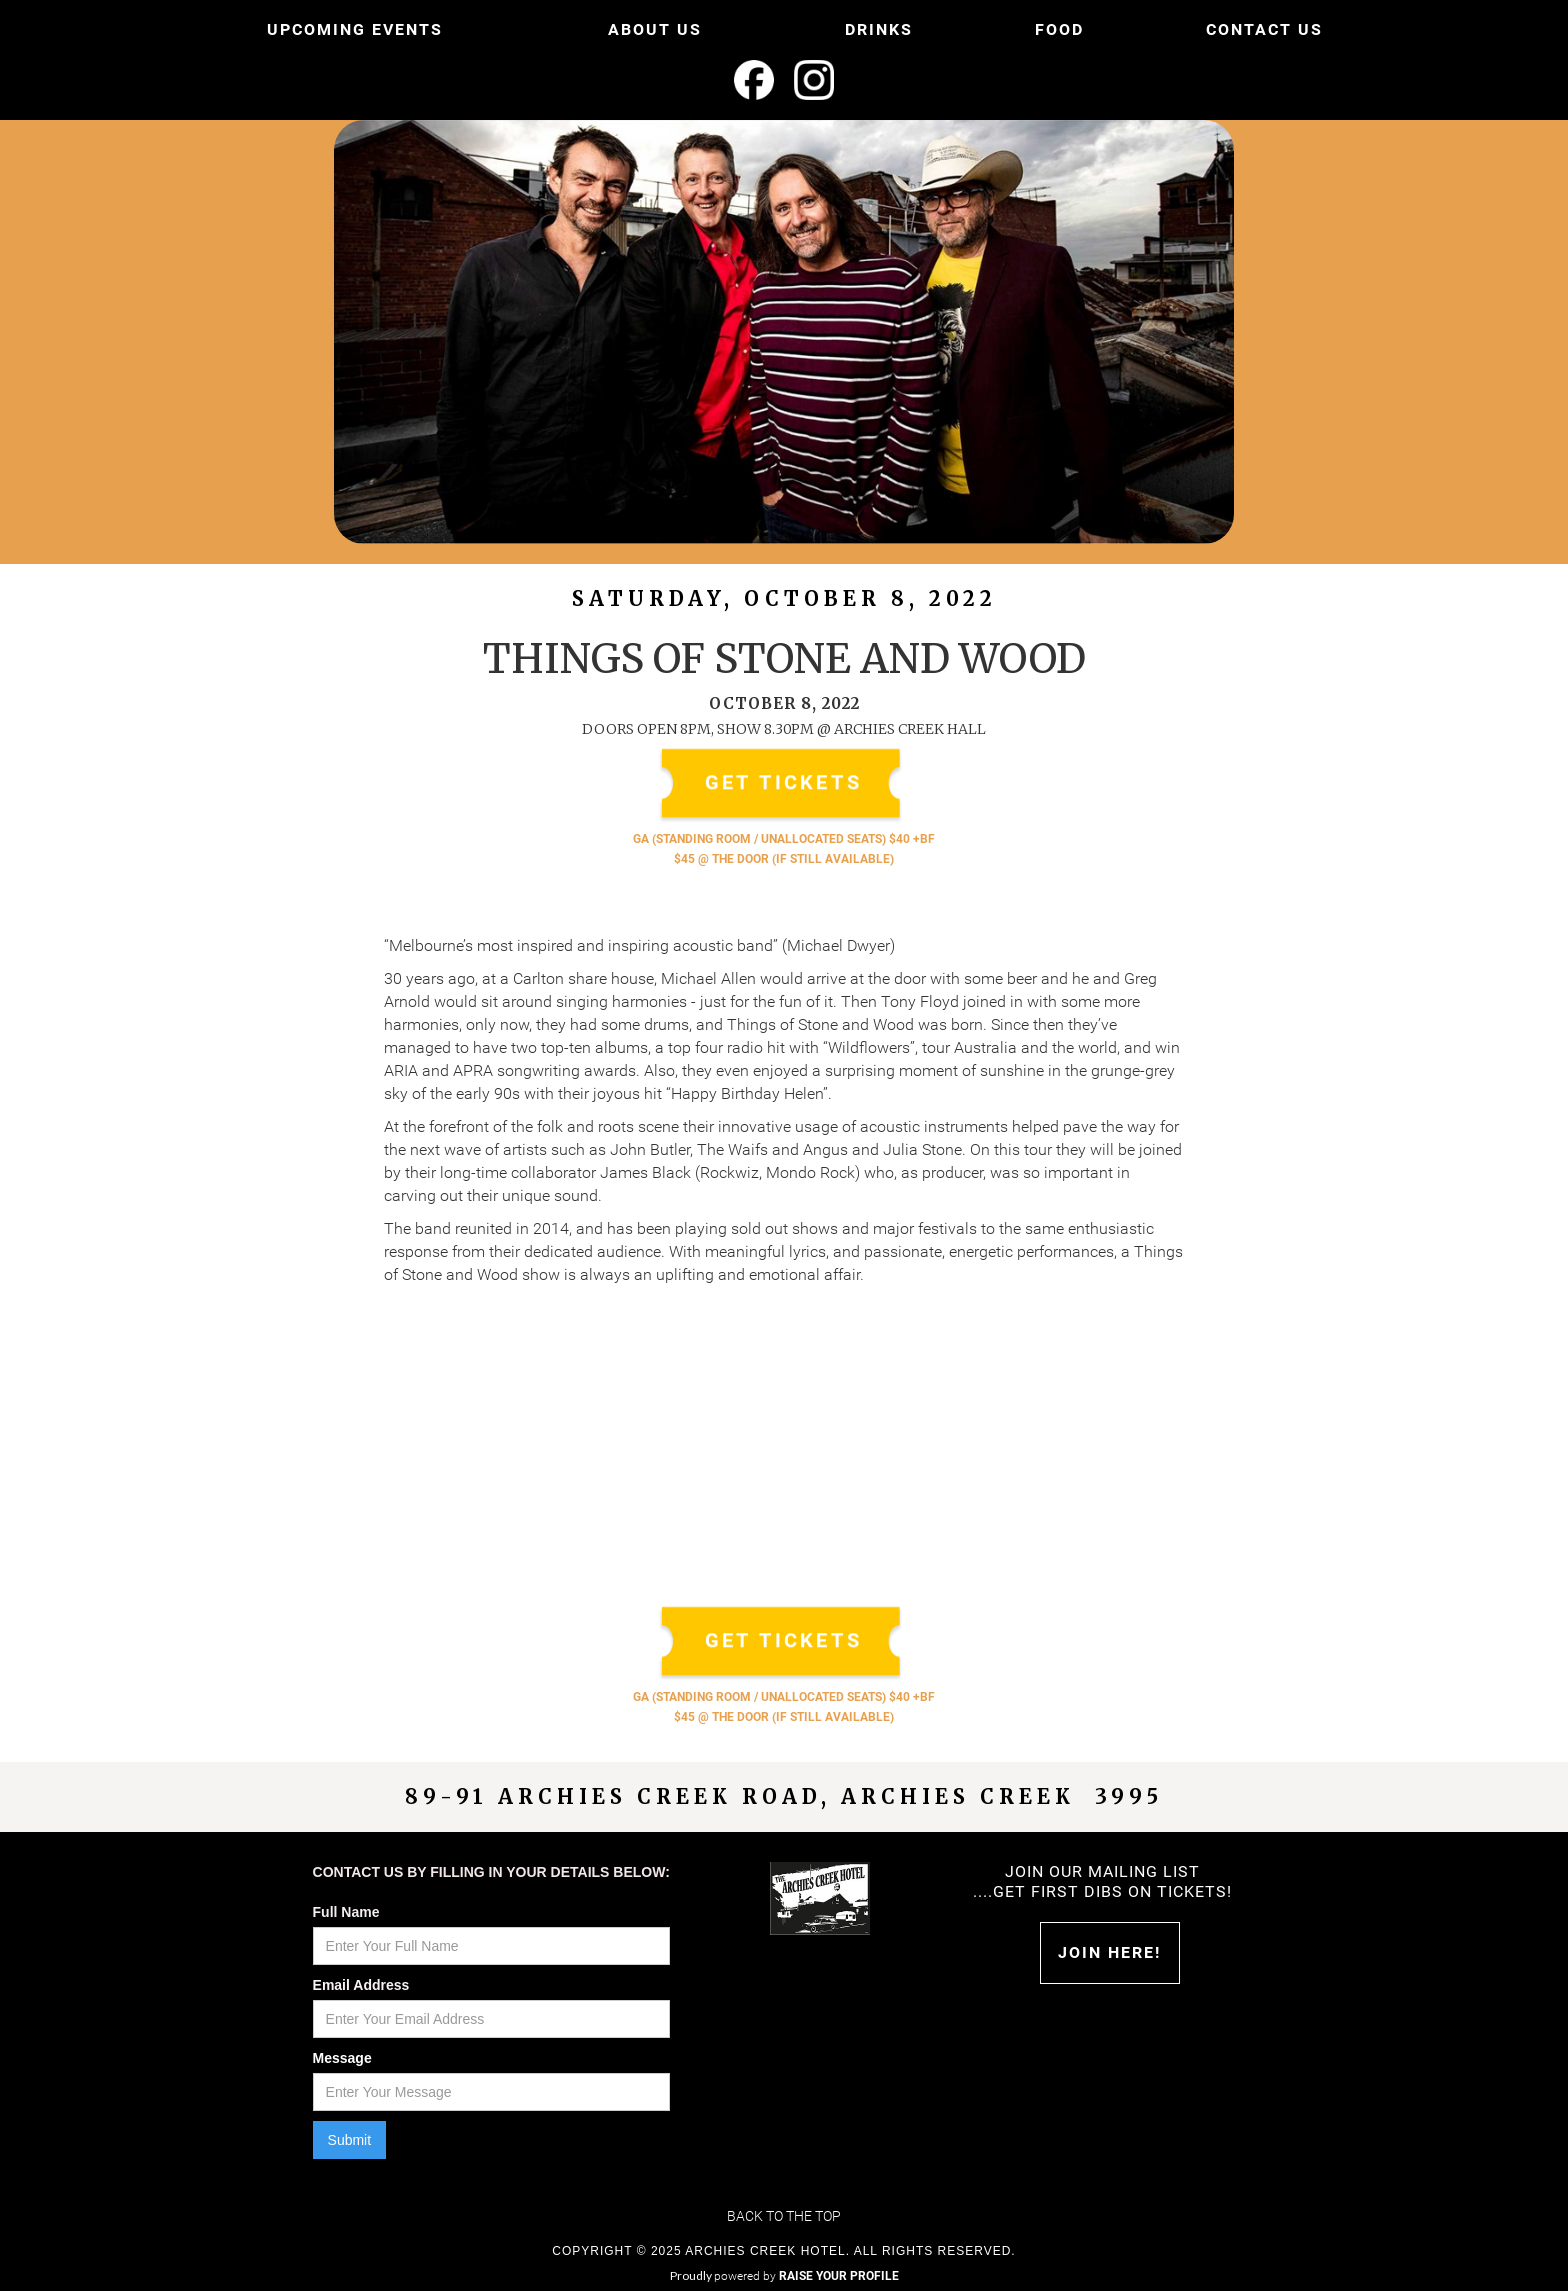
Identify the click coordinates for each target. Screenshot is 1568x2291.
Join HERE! (1109, 1952)
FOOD (1059, 29)
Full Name (346, 1912)
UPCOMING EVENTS (355, 29)
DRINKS (879, 29)
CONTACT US (1264, 29)
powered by (806, 2276)
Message (342, 2058)
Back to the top (784, 2216)
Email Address (361, 1985)
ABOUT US (655, 29)
